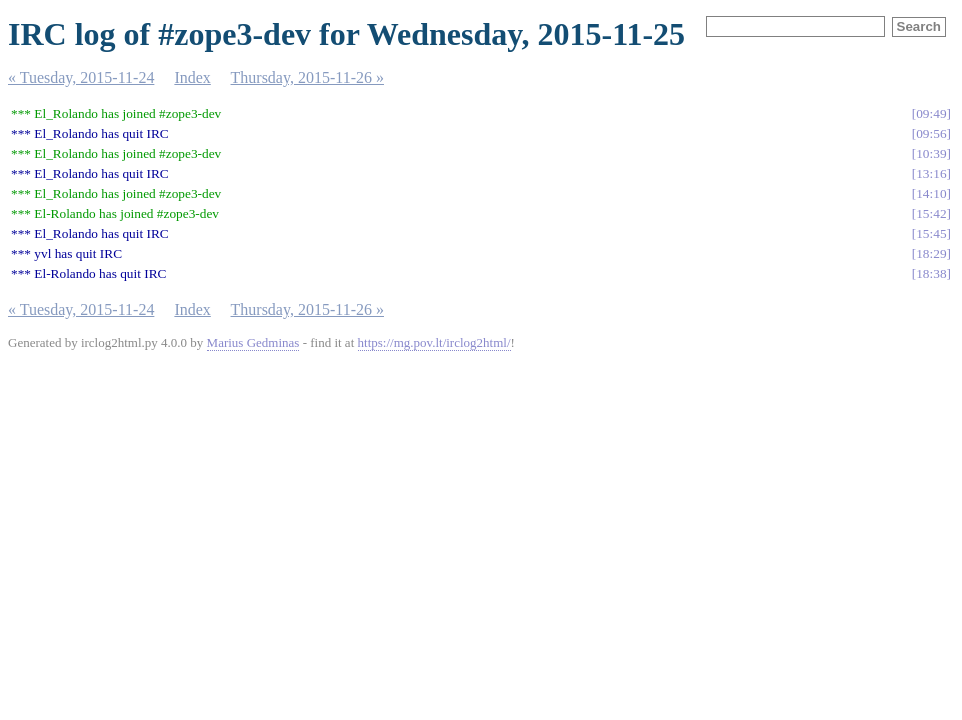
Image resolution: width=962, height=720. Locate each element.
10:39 (931, 153)
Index (192, 77)
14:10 (931, 193)
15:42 (931, 213)
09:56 (931, 133)
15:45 (931, 233)
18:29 (931, 253)
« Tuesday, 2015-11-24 (81, 77)
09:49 (931, 113)
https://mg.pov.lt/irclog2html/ (434, 342)
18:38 (931, 273)
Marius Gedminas (253, 342)
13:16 (931, 173)
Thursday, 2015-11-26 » (307, 77)
